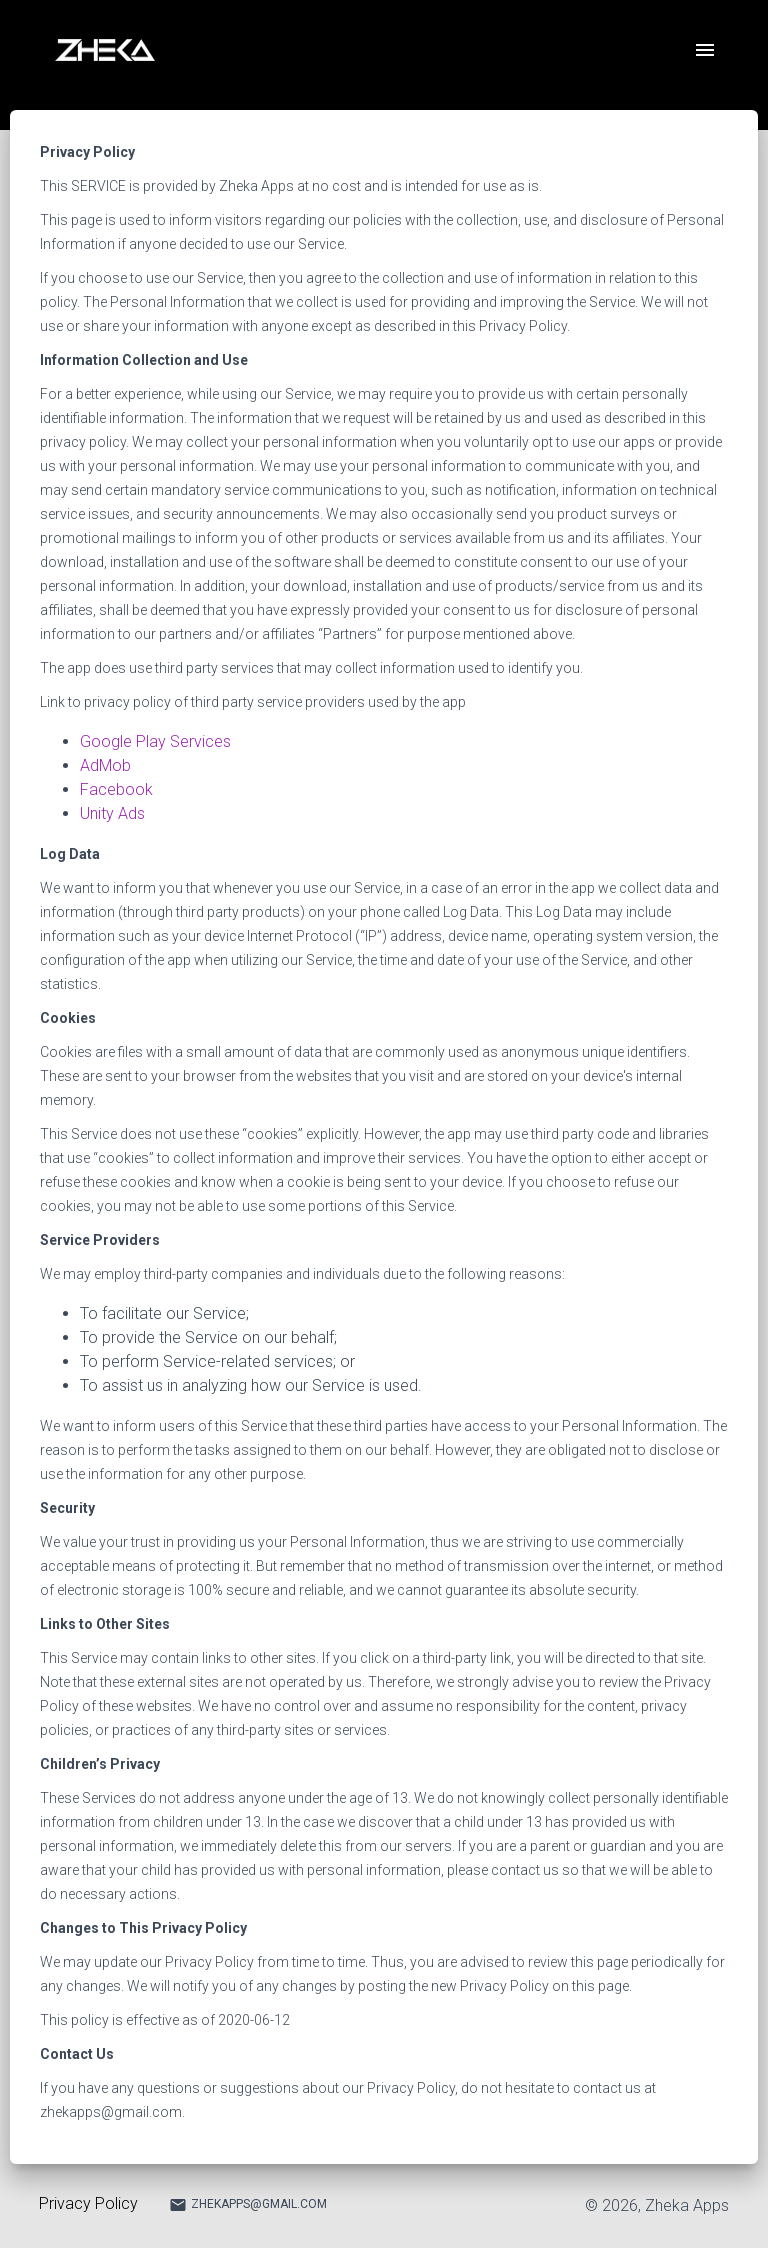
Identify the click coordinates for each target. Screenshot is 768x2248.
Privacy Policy (88, 2203)
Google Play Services (155, 741)
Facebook (116, 789)
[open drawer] (705, 50)
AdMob (105, 765)
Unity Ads (112, 813)
